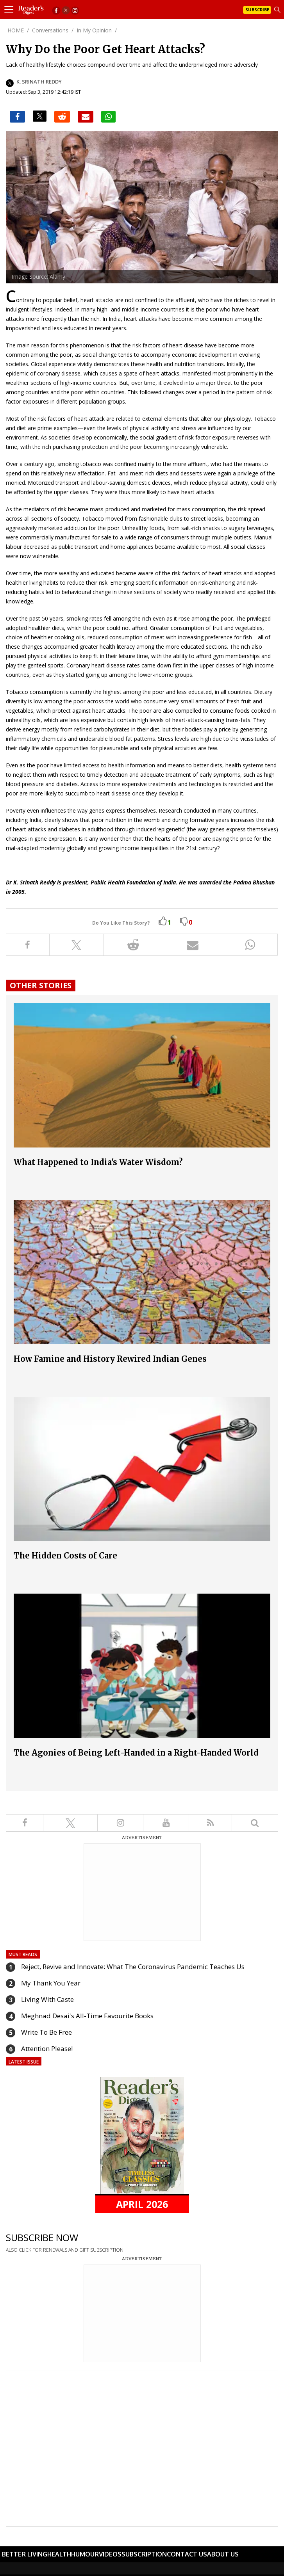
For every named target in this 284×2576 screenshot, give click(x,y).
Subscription (144, 2554)
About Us (223, 2554)
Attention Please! (47, 2048)
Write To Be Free (46, 2032)
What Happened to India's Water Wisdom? (98, 1162)
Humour (85, 2554)
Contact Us (187, 2554)
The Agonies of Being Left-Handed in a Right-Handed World (136, 1753)
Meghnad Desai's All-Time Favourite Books (87, 2015)
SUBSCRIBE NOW (42, 2237)
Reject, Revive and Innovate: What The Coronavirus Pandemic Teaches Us (133, 1966)
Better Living (24, 2554)
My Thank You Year (50, 1982)
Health (59, 2554)
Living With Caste (47, 1999)
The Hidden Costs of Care (65, 1555)
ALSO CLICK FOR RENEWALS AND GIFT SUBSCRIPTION (64, 2250)
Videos (110, 2554)
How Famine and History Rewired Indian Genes (110, 1359)
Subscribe (257, 9)
